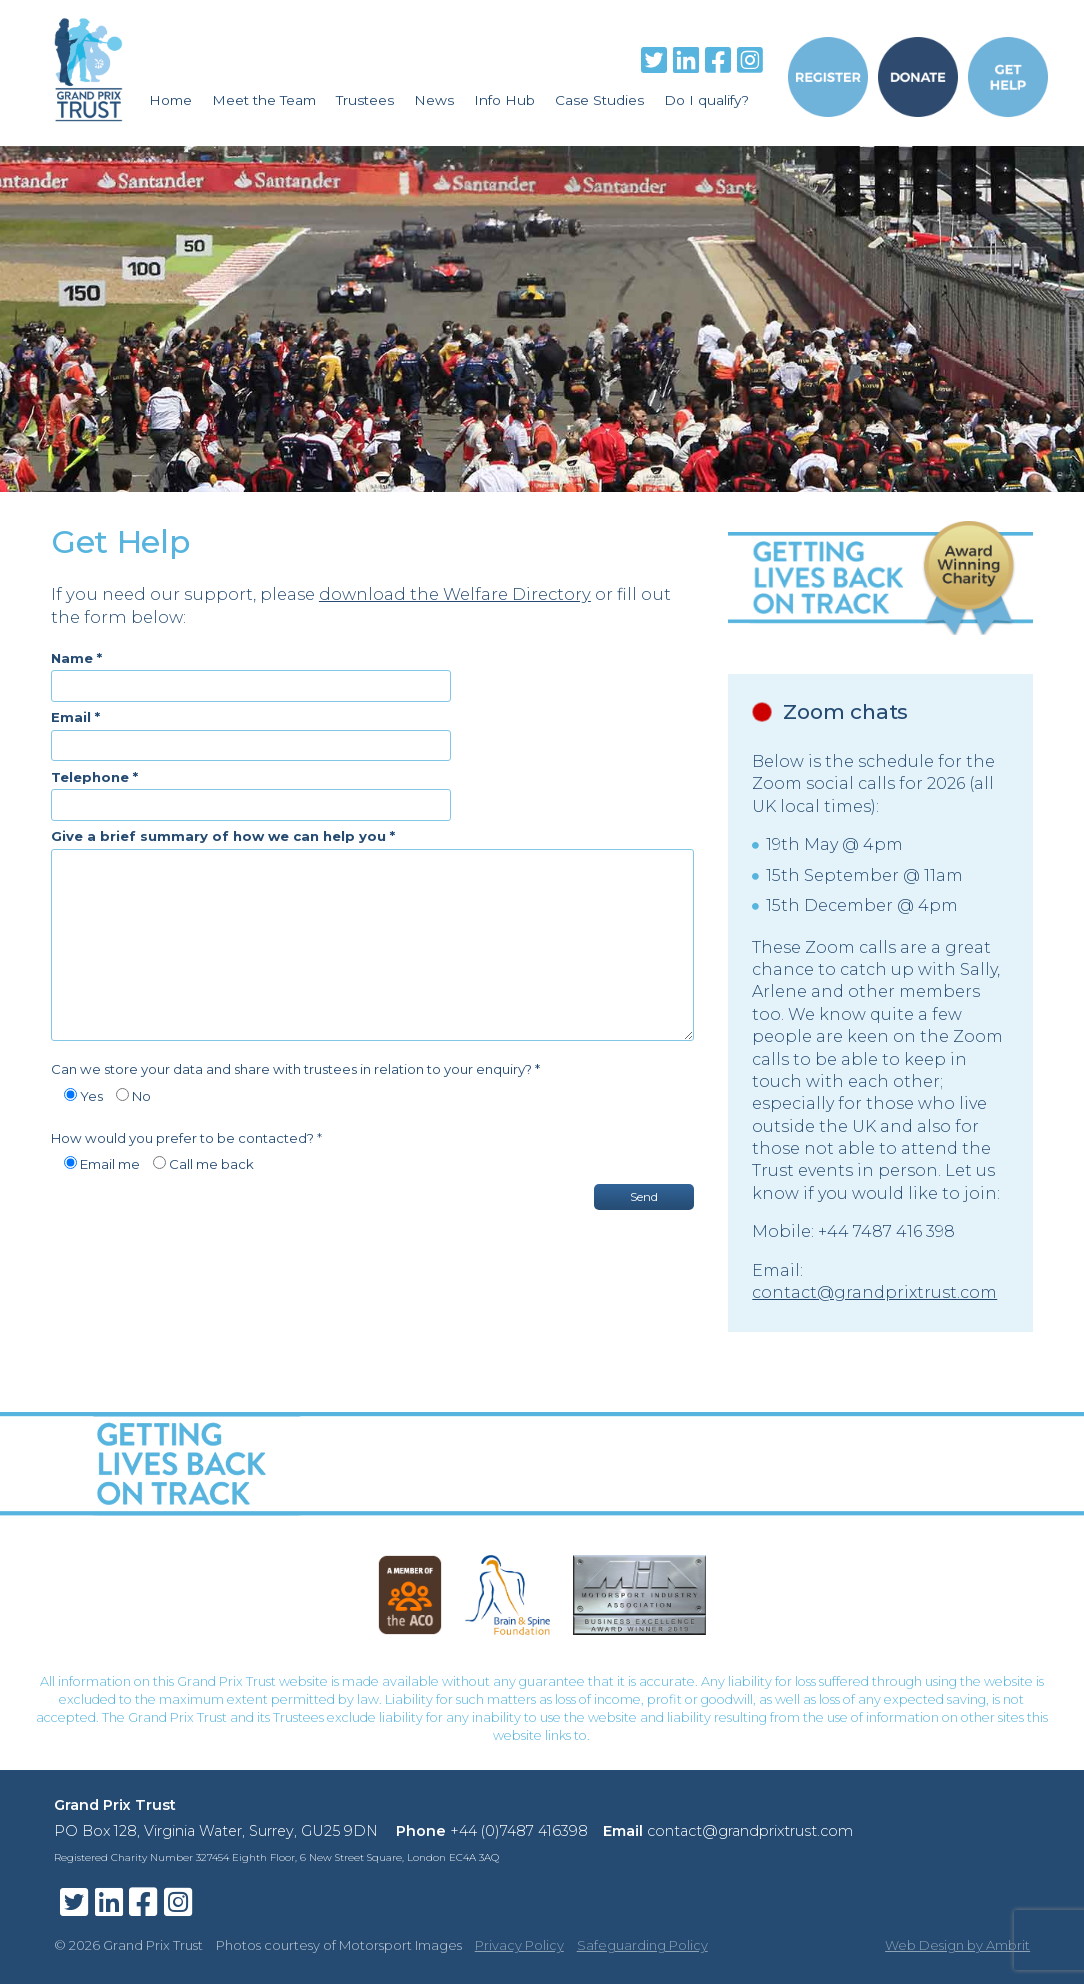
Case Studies (599, 100)
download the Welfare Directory (455, 594)
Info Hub (504, 100)
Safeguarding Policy (642, 1945)
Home (170, 100)
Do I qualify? (706, 100)
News (434, 100)
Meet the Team (264, 100)
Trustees (365, 100)
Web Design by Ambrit (957, 1945)
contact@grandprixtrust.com (874, 1292)
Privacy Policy (519, 1945)
